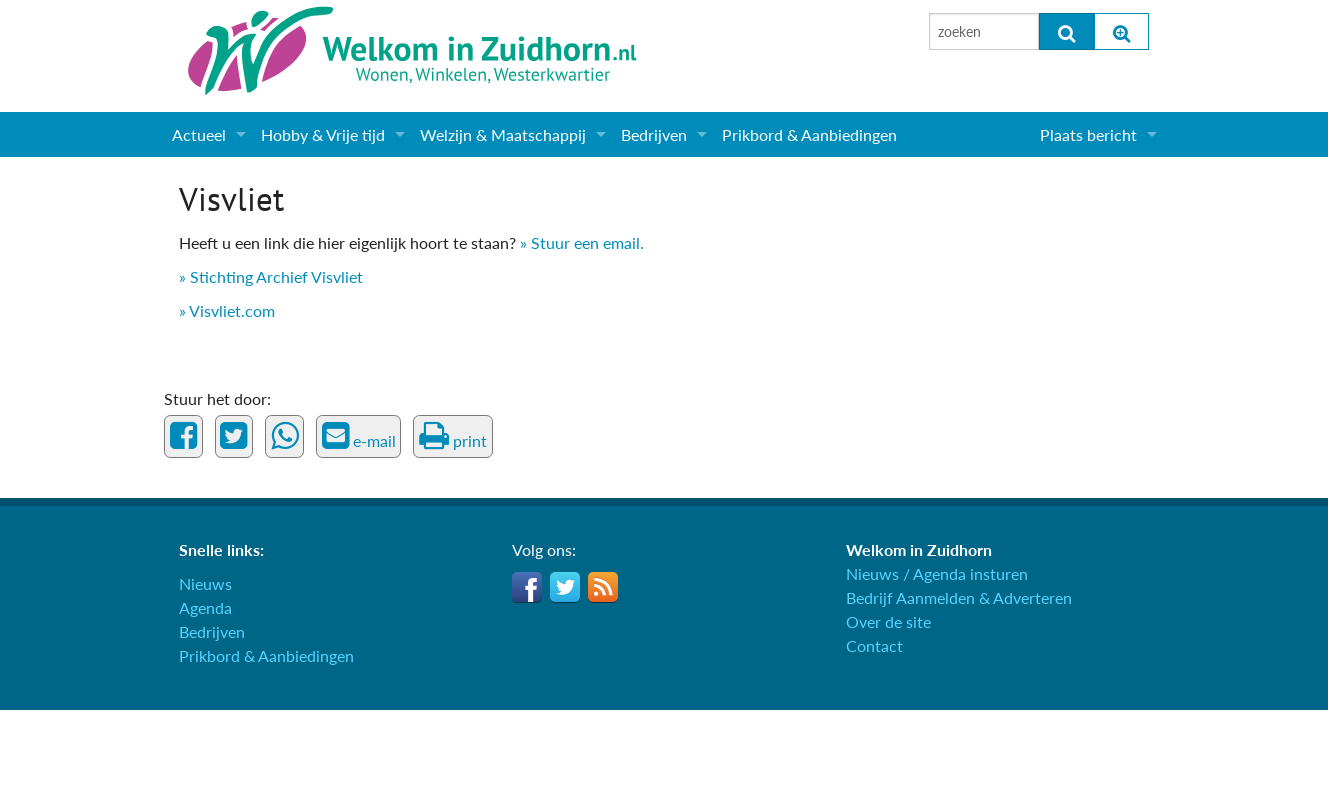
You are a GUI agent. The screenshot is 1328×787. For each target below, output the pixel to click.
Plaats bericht (1088, 134)
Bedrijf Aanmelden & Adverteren (959, 597)
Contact (874, 645)
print (453, 436)
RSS (603, 587)
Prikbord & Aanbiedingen (809, 134)
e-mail (359, 436)
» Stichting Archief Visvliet (271, 276)
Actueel (199, 134)
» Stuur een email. (582, 242)
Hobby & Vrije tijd (323, 134)
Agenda (205, 607)
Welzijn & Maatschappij (503, 134)
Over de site (888, 621)
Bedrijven (654, 134)
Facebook (527, 587)
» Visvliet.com (227, 310)
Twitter (565, 587)
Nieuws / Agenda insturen (937, 573)
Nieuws (205, 583)
